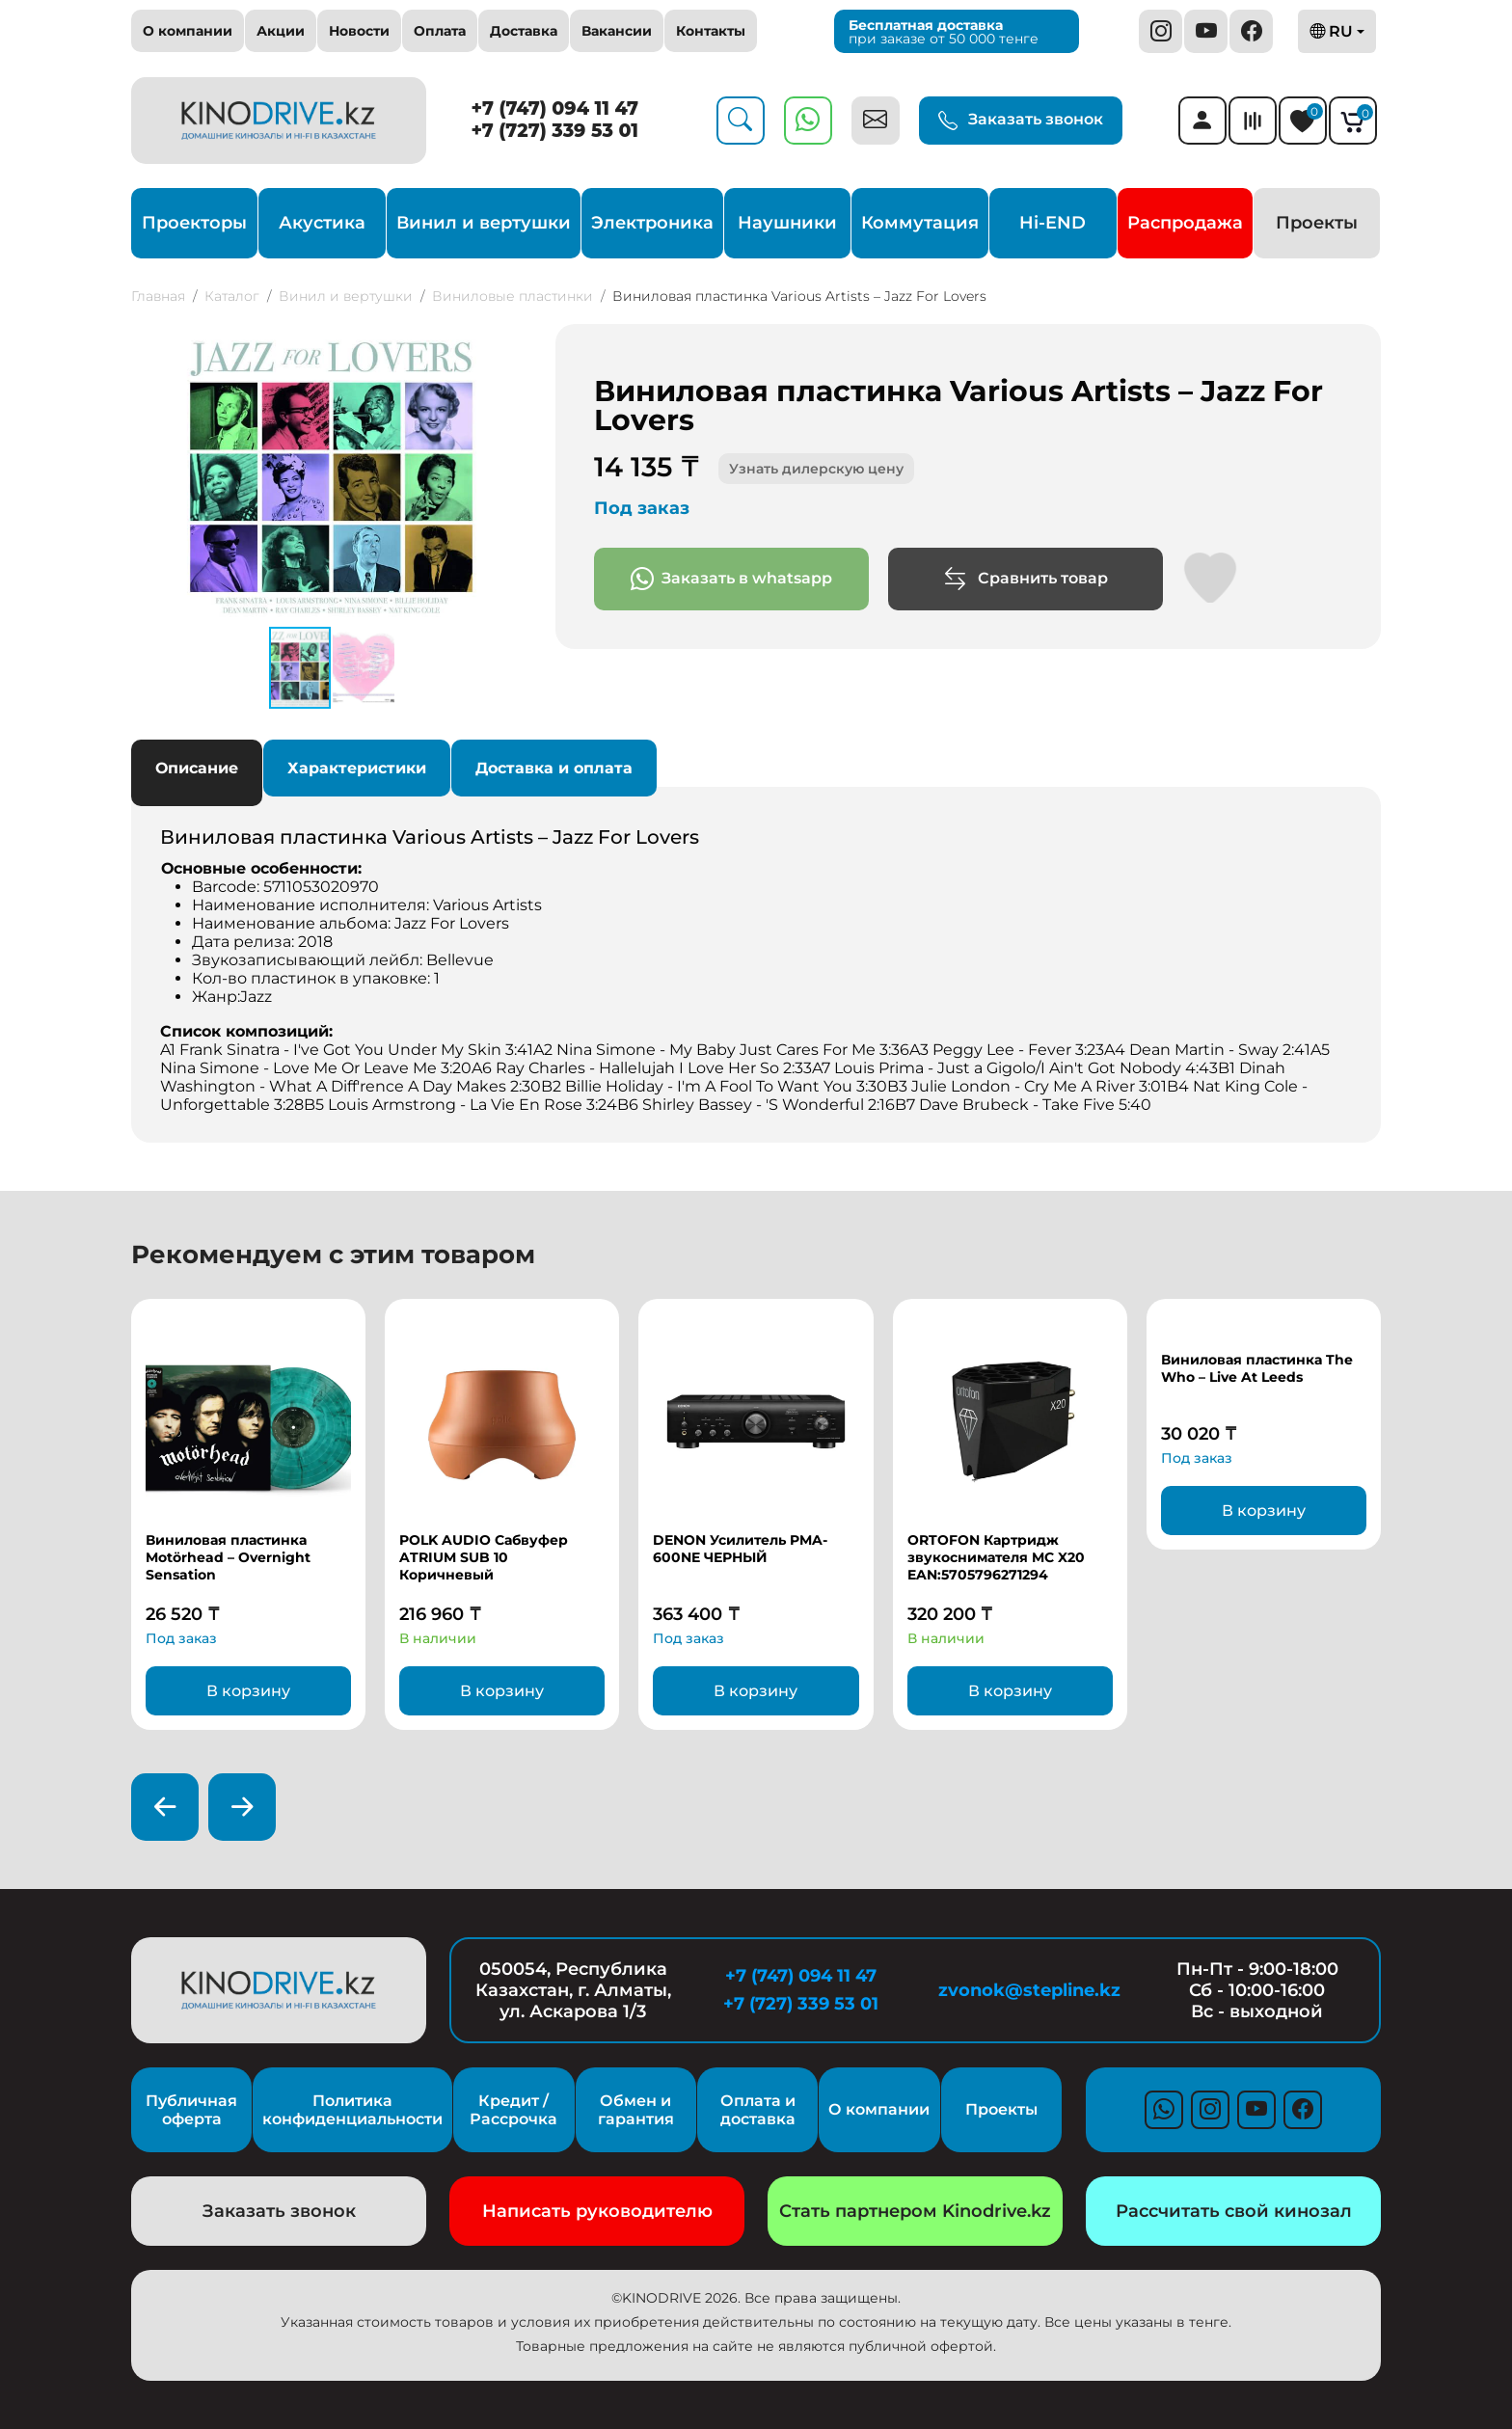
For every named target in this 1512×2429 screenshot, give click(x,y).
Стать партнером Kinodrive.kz (915, 2211)
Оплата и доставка (758, 2110)
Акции (280, 31)
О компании (187, 31)
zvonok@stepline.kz (1029, 1990)
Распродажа (1185, 222)
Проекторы (194, 222)
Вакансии (616, 31)
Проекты (1317, 222)
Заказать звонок (1020, 120)
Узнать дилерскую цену (816, 468)
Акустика (322, 222)
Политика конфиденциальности (352, 2110)
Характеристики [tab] (356, 768)
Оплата (440, 31)
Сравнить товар (1025, 579)
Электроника (652, 222)
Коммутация (920, 222)
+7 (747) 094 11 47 (555, 108)
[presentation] (165, 1807)
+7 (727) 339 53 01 (554, 131)
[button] (515, 341)
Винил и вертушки (483, 222)
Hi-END (1052, 222)
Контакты (710, 31)
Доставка (523, 31)
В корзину (248, 1691)
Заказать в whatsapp (731, 579)
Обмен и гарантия (636, 2110)
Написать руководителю (597, 2211)
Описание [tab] (196, 768)
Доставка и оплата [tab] (554, 768)
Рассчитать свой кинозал (1234, 2211)
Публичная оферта (191, 2110)
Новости (359, 31)
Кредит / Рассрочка (513, 2110)
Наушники (787, 222)
